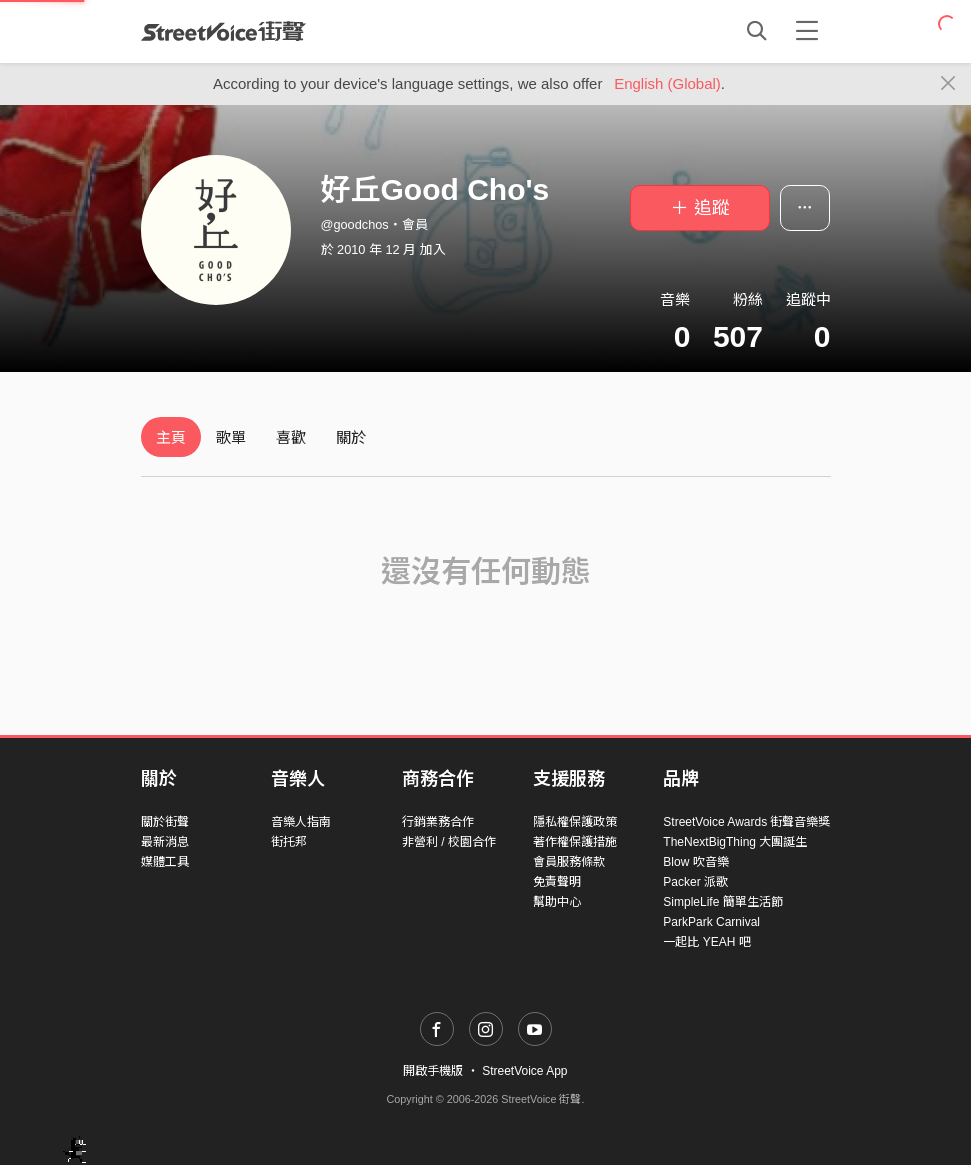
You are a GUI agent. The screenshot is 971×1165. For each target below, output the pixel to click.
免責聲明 (557, 882)
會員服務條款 (569, 862)
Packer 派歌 (695, 882)
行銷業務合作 (438, 822)
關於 (351, 437)
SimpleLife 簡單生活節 (722, 902)
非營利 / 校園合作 (449, 842)
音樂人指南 (301, 822)
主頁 (171, 437)
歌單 (231, 437)
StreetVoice (223, 31)
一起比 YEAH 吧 (706, 942)
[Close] (948, 84)
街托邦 (289, 842)
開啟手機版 (433, 1071)
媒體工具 (165, 862)
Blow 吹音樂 (695, 862)
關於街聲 (165, 822)
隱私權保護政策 (575, 822)
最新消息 (165, 842)
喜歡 (291, 437)
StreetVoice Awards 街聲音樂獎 (746, 822)
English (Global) (667, 83)
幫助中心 (557, 902)
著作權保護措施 (575, 842)
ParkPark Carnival (711, 922)
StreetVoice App (524, 1071)
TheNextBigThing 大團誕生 (735, 842)
